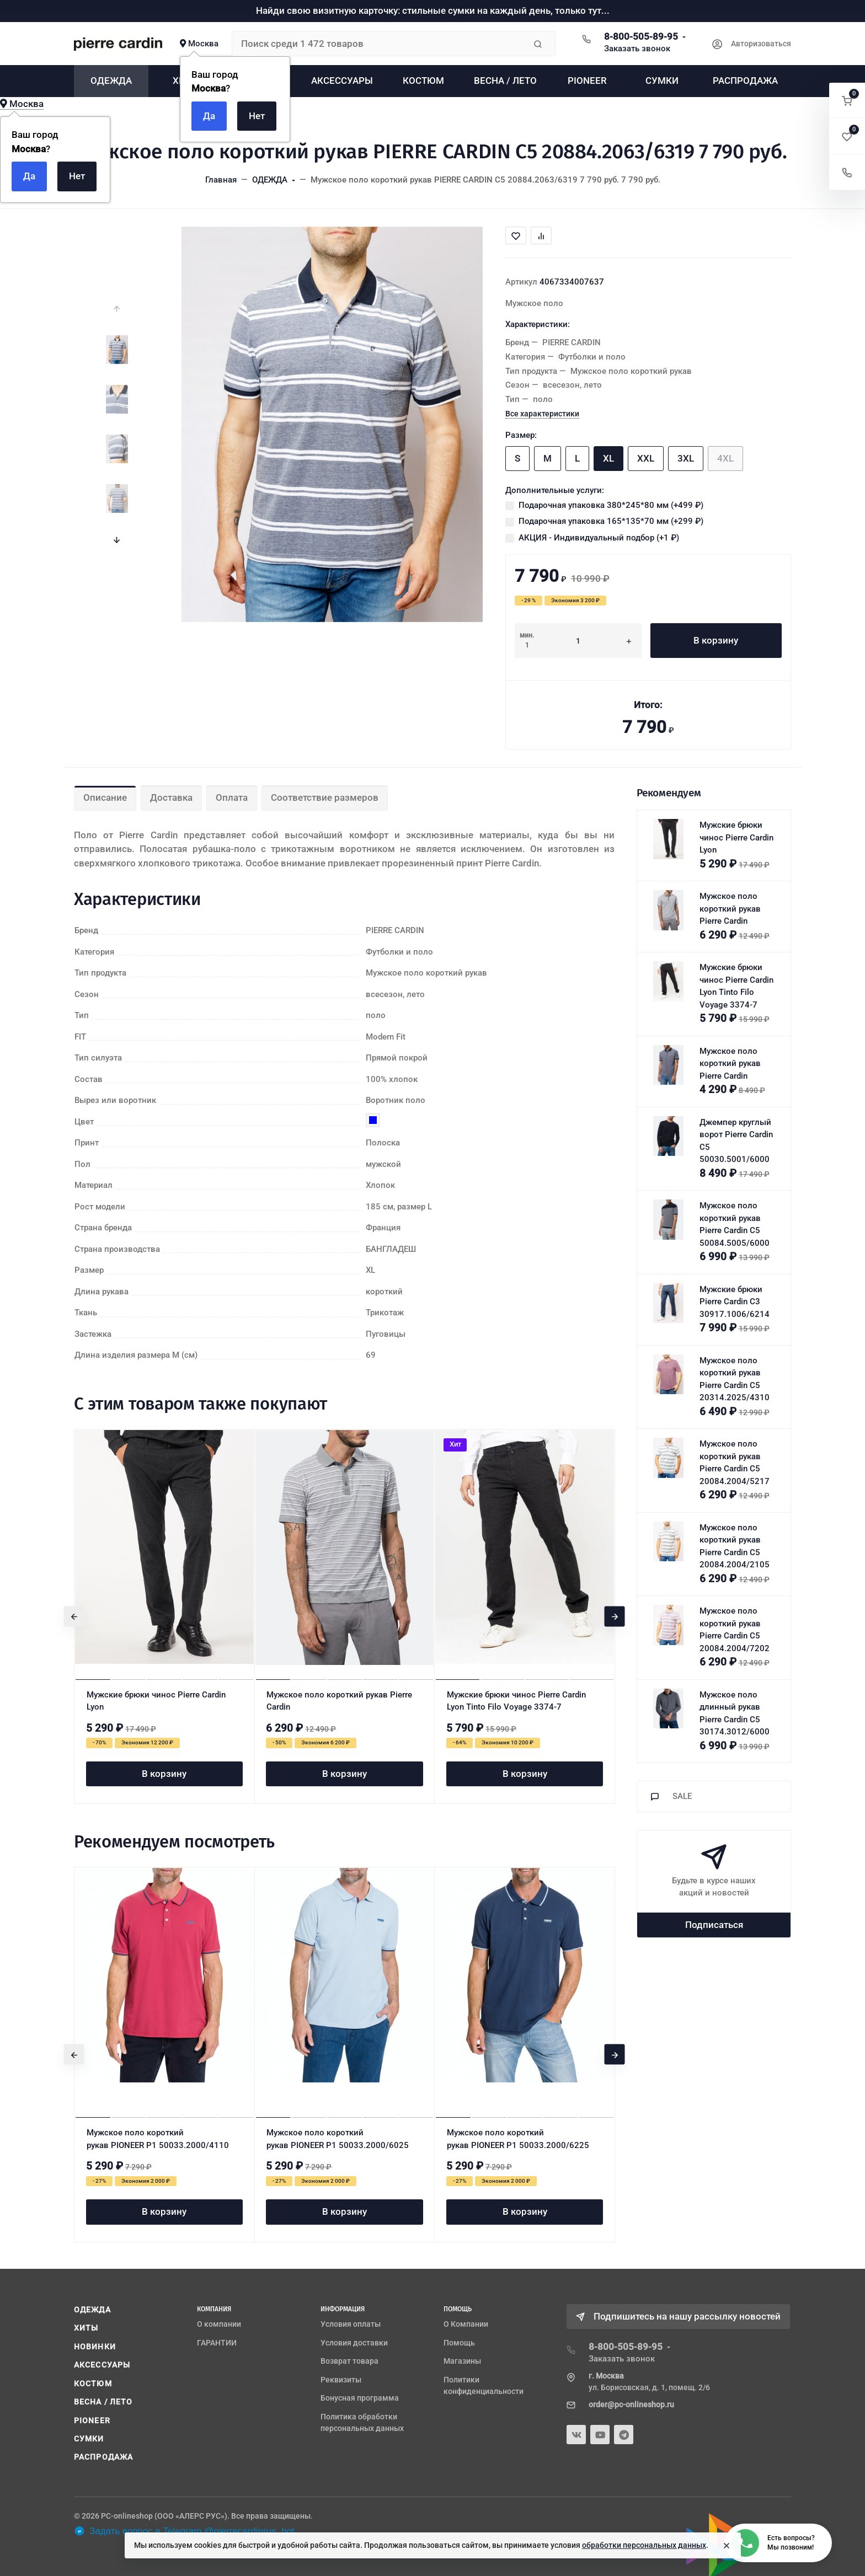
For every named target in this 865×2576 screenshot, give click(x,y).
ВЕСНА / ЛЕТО (103, 2401)
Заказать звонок (637, 48)
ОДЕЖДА (92, 2309)
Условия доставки (354, 2342)
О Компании (466, 2324)
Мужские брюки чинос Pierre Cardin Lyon (156, 1701)
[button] (847, 101)
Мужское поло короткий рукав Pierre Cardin (339, 1701)
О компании (219, 2324)
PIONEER (92, 2420)
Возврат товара (349, 2361)
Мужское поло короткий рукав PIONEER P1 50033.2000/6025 (337, 2139)
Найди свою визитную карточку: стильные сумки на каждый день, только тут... (433, 10)
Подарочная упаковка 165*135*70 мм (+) (611, 521)
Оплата (232, 797)
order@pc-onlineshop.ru (631, 2404)
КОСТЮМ (93, 2383)
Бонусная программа (360, 2397)
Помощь (459, 2342)
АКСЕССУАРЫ (102, 2364)
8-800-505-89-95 (641, 36)
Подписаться (714, 1924)
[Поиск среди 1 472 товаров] (378, 43)
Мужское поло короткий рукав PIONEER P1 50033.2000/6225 (518, 2139)
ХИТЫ (86, 2327)
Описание (105, 797)
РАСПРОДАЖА (103, 2456)
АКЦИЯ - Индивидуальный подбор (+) (599, 538)
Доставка (171, 797)
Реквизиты (341, 2379)
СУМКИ (89, 2438)
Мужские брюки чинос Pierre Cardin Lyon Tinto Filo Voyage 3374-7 (516, 1701)
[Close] (726, 2545)
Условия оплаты (351, 2324)
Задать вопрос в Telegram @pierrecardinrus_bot (184, 2530)
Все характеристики (542, 413)
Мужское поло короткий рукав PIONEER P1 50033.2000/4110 (158, 2139)
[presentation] (116, 308)
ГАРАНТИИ (217, 2342)
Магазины (462, 2361)
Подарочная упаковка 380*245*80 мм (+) (611, 505)
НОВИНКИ (95, 2346)
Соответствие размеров (324, 797)
